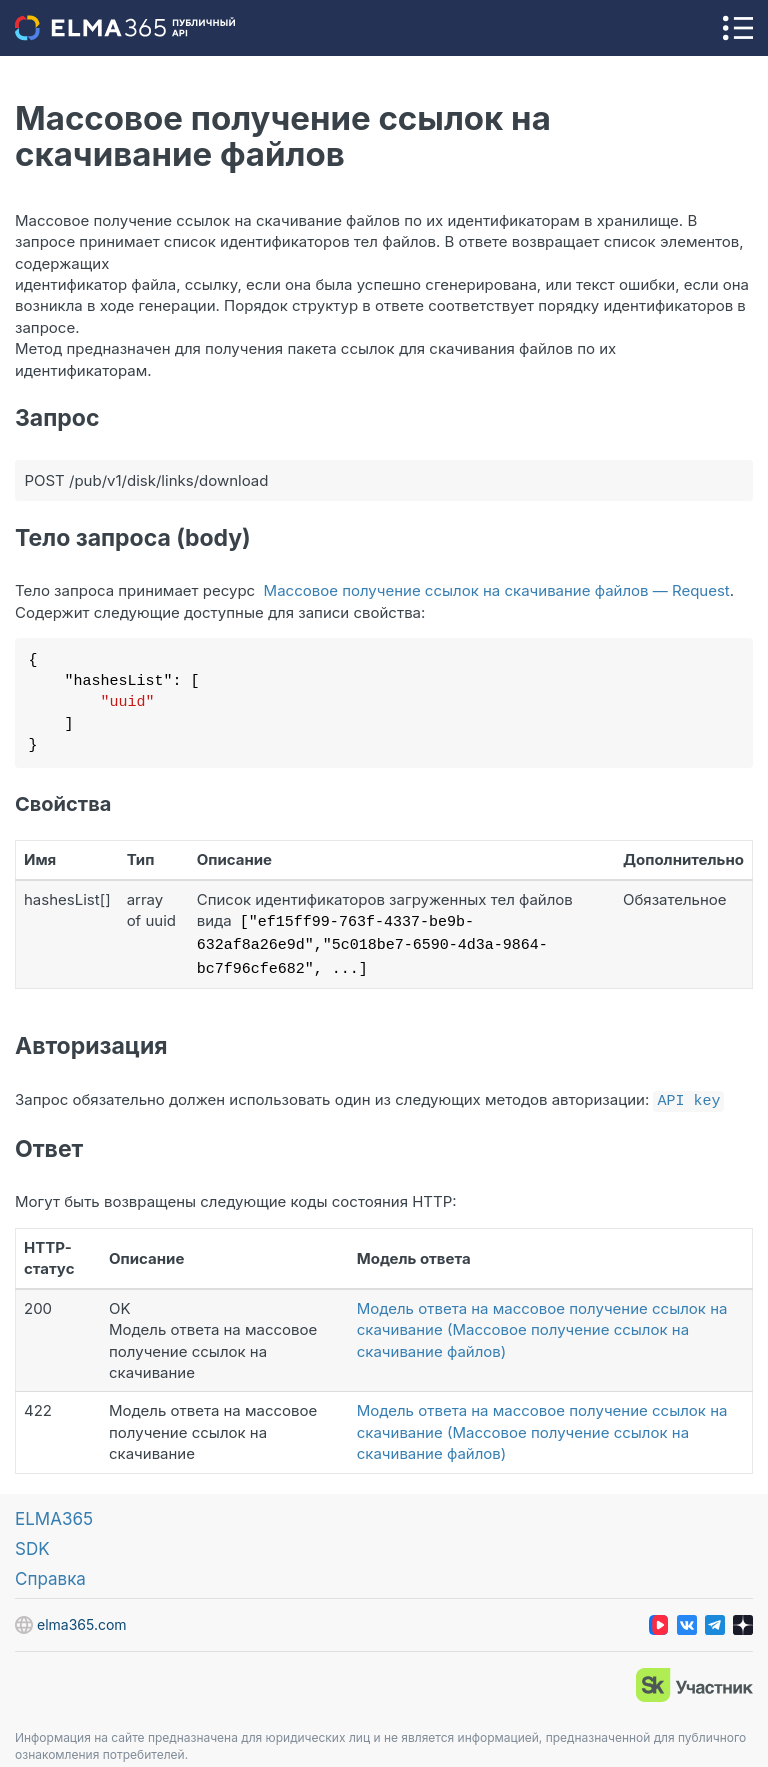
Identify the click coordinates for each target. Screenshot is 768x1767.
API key (688, 1093)
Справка (50, 1571)
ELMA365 (54, 1511)
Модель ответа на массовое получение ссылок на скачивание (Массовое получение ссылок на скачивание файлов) (542, 1322)
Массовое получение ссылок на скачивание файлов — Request (497, 590)
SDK (32, 1541)
